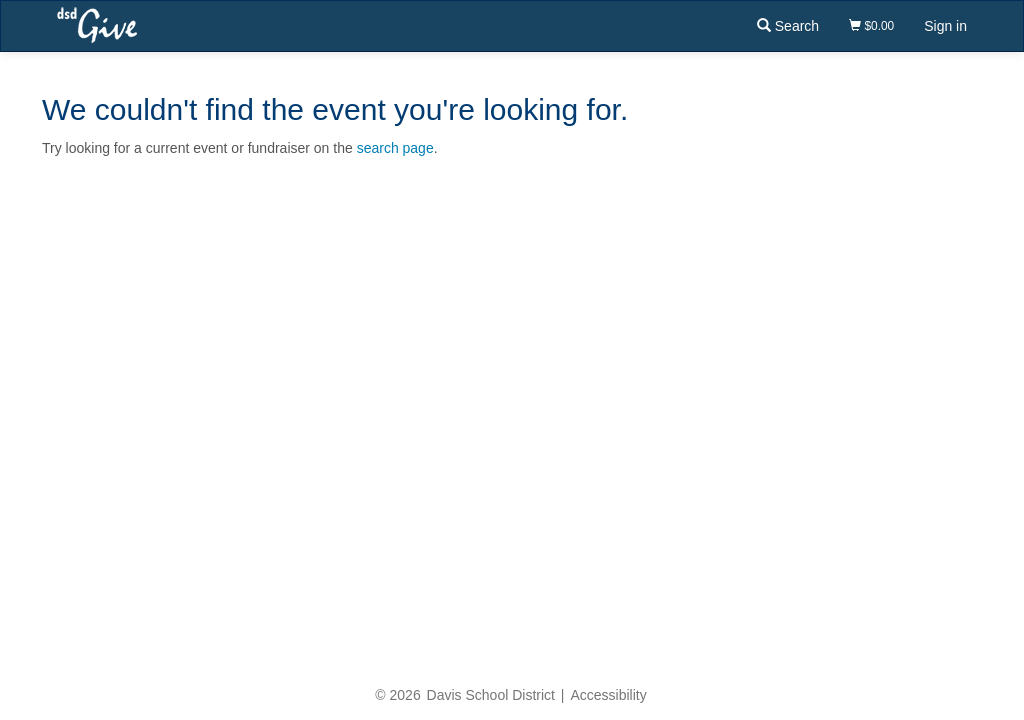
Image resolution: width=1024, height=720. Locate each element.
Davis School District (491, 695)
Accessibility (608, 695)
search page (395, 148)
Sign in (945, 26)
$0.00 (871, 26)
